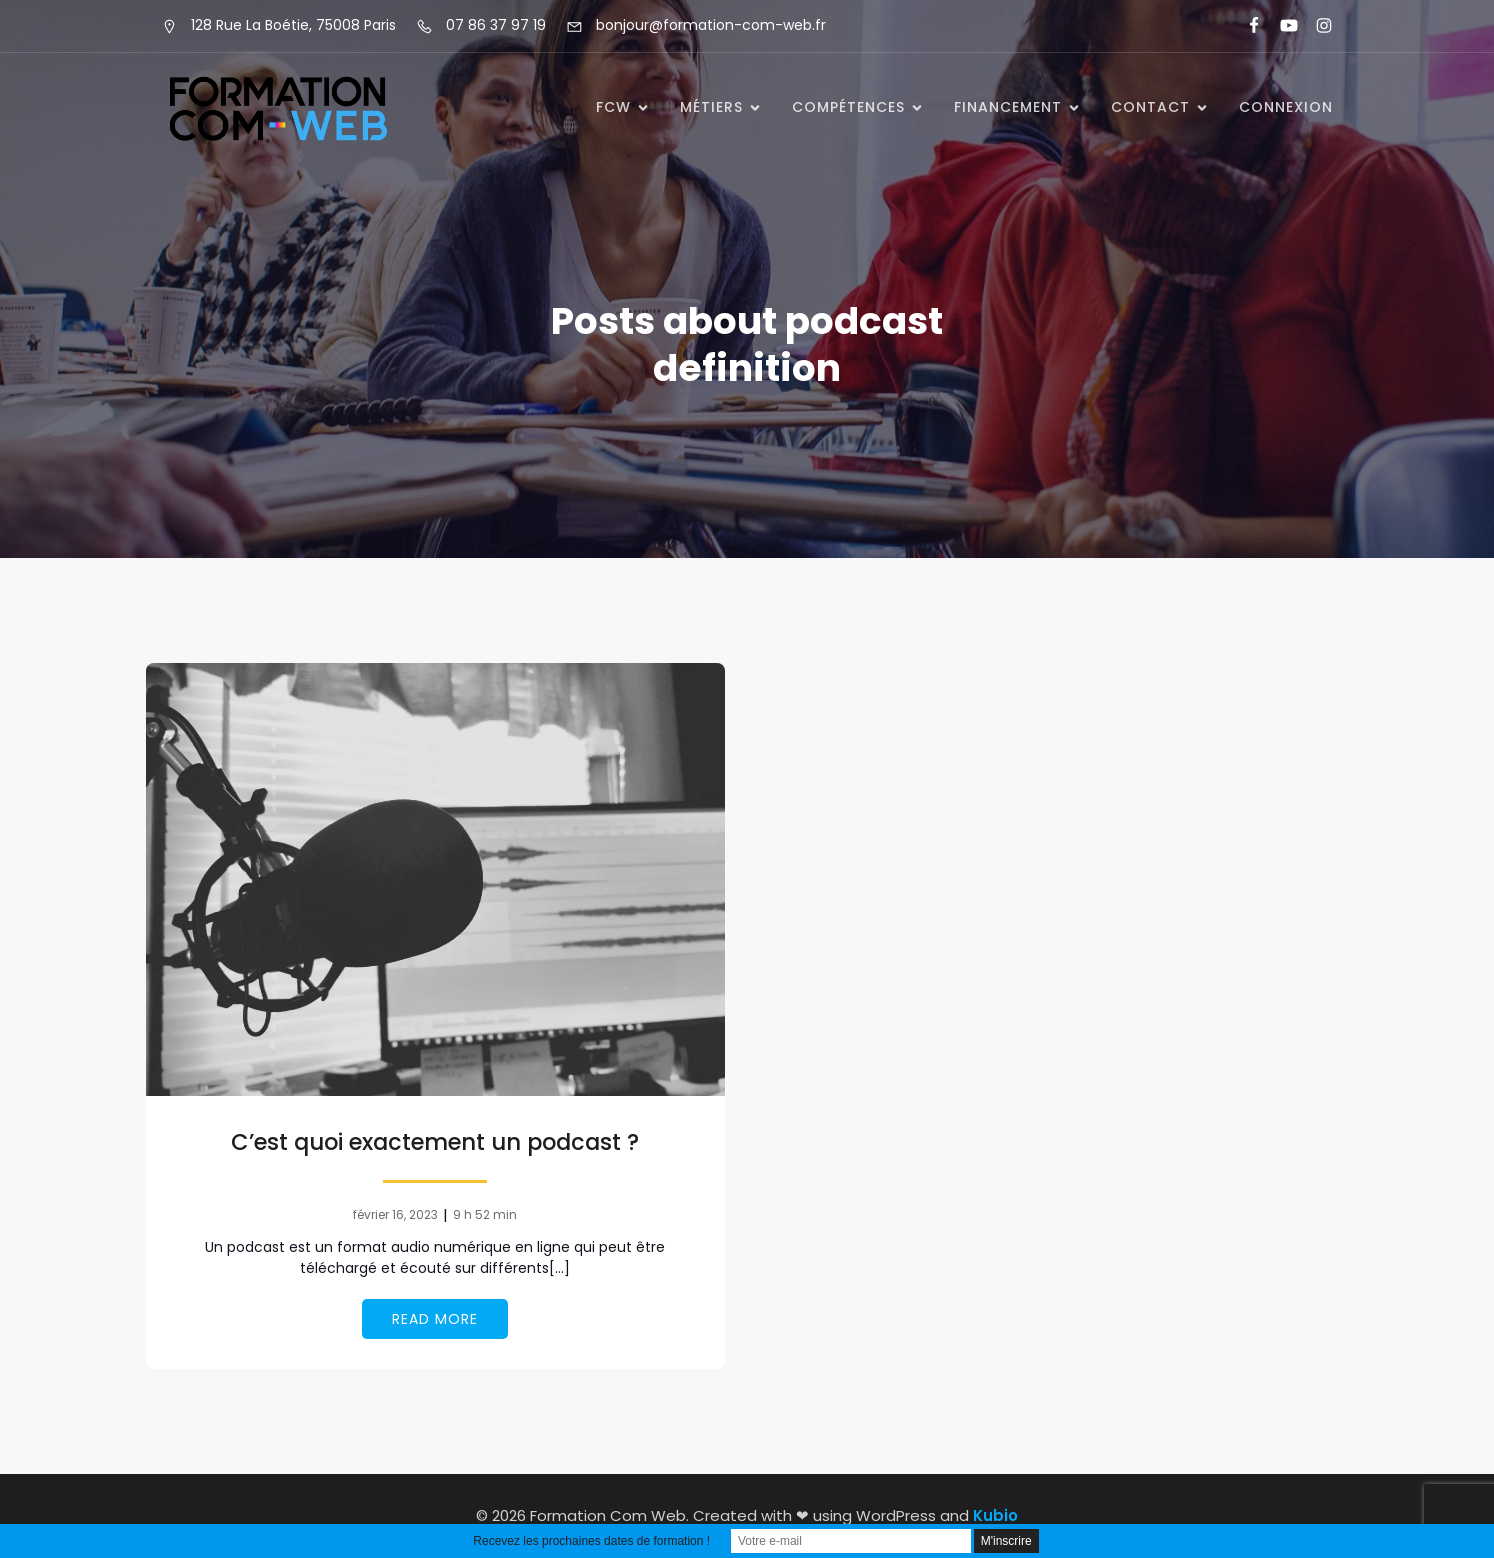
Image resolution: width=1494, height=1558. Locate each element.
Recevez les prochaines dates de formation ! (591, 1541)
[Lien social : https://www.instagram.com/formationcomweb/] (1315, 26)
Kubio (995, 1515)
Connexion (1286, 107)
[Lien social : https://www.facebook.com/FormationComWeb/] (1245, 26)
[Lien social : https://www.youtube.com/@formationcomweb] (1280, 26)
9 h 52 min (485, 1214)
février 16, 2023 (395, 1214)
